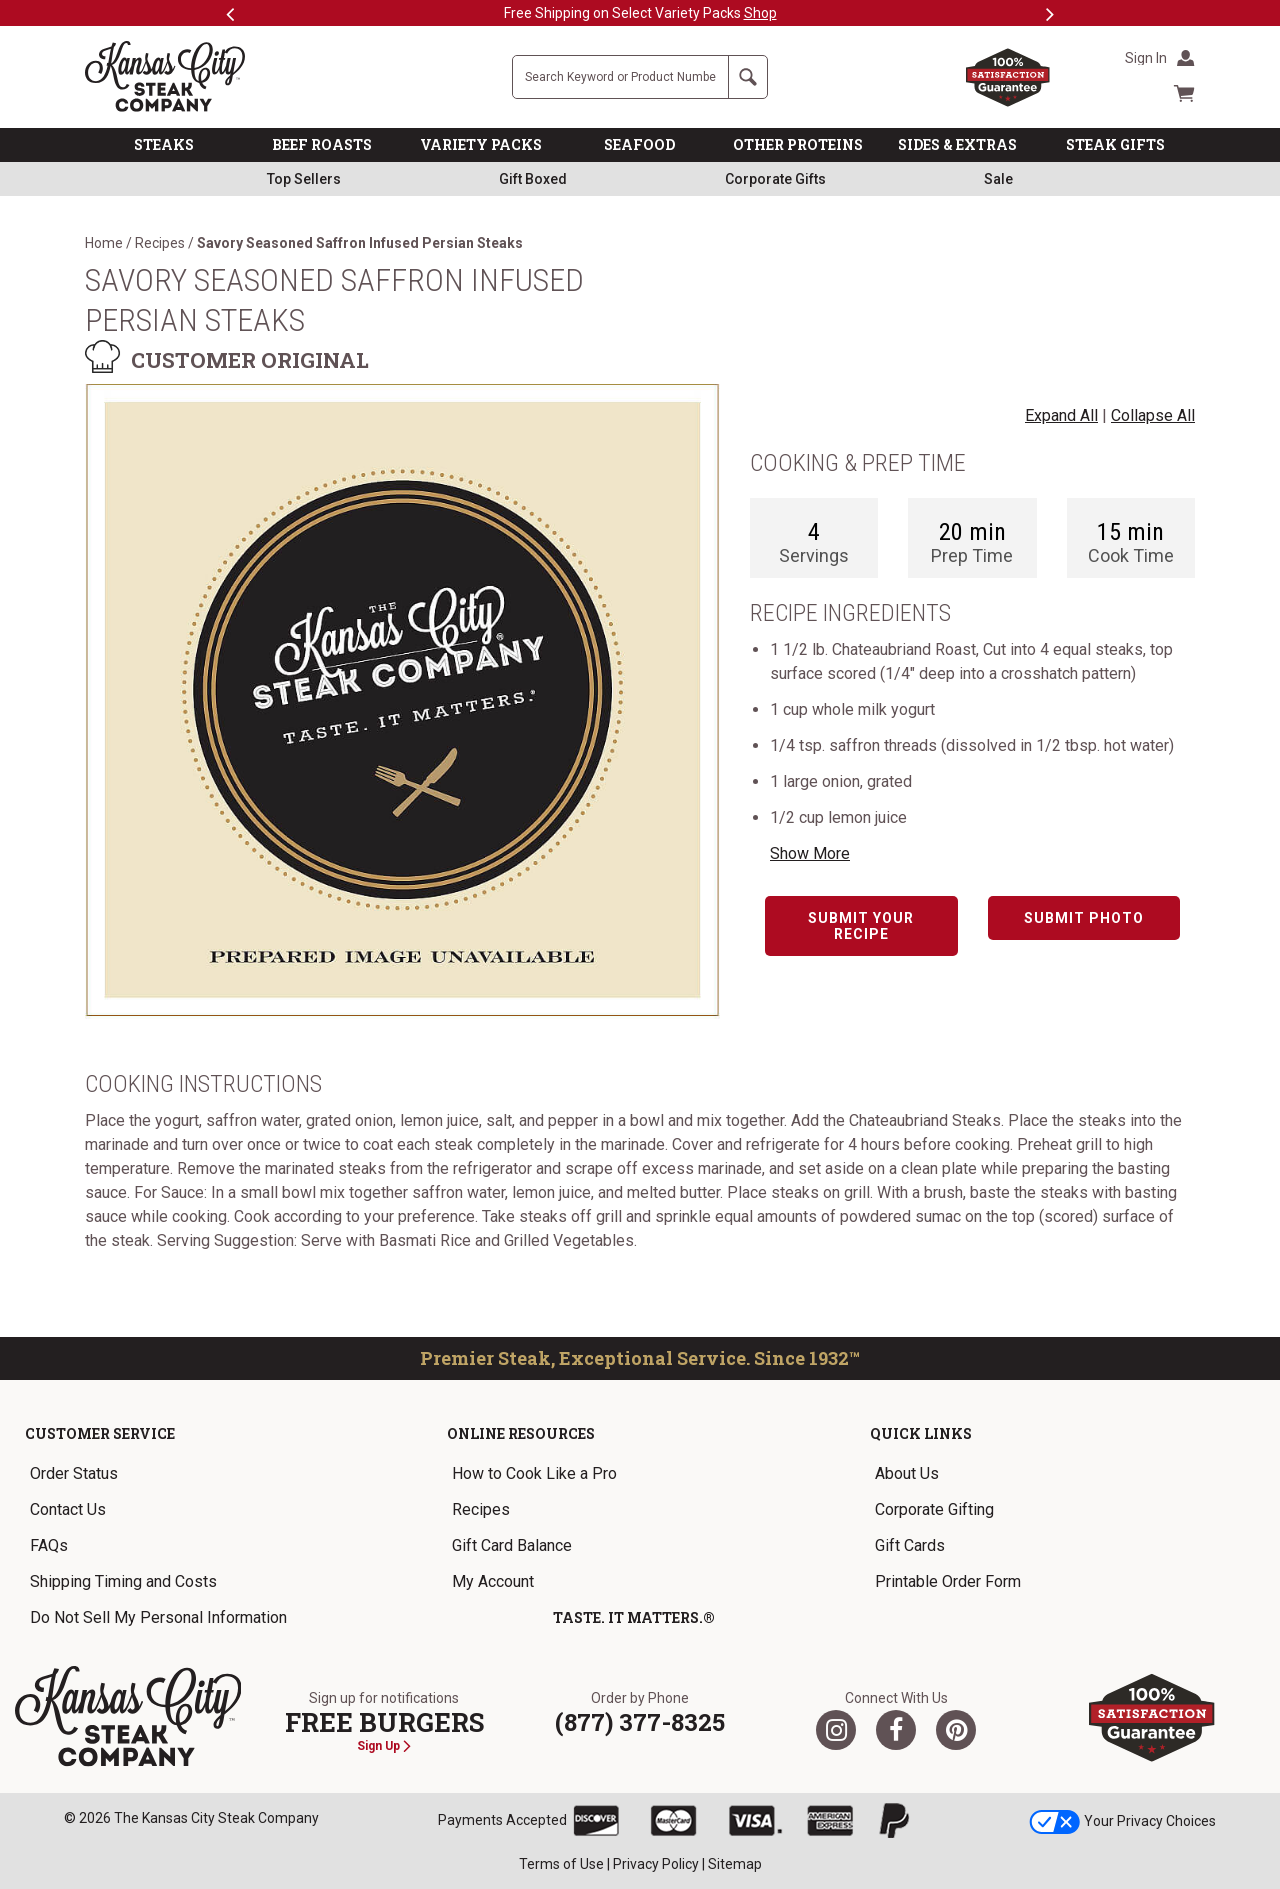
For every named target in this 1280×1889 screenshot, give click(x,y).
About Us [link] (907, 1473)
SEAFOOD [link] (639, 144)
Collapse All (1153, 415)
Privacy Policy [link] (656, 1864)
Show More (810, 853)
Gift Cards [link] (910, 1545)
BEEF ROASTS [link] (322, 144)
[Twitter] (836, 1730)
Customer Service (100, 1433)
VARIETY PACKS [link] (481, 144)
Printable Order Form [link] (948, 1581)
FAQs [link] (49, 1545)
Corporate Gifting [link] (934, 1509)
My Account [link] (493, 1581)
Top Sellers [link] (304, 179)
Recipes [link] (481, 1509)
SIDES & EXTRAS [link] (957, 144)
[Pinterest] (956, 1730)
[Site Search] (620, 77)
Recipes (160, 243)
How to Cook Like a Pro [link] (534, 1473)
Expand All (1061, 415)
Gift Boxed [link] (533, 179)
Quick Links (921, 1433)
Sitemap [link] (735, 1864)
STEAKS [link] (164, 144)
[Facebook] (896, 1730)
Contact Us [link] (68, 1509)
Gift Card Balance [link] (512, 1545)
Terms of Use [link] (561, 1864)
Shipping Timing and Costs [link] (123, 1581)
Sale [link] (998, 179)
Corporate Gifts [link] (775, 179)
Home (104, 243)
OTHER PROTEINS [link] (798, 144)
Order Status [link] (74, 1473)
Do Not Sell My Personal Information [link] (158, 1617)
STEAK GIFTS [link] (1115, 144)
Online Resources (521, 1433)
